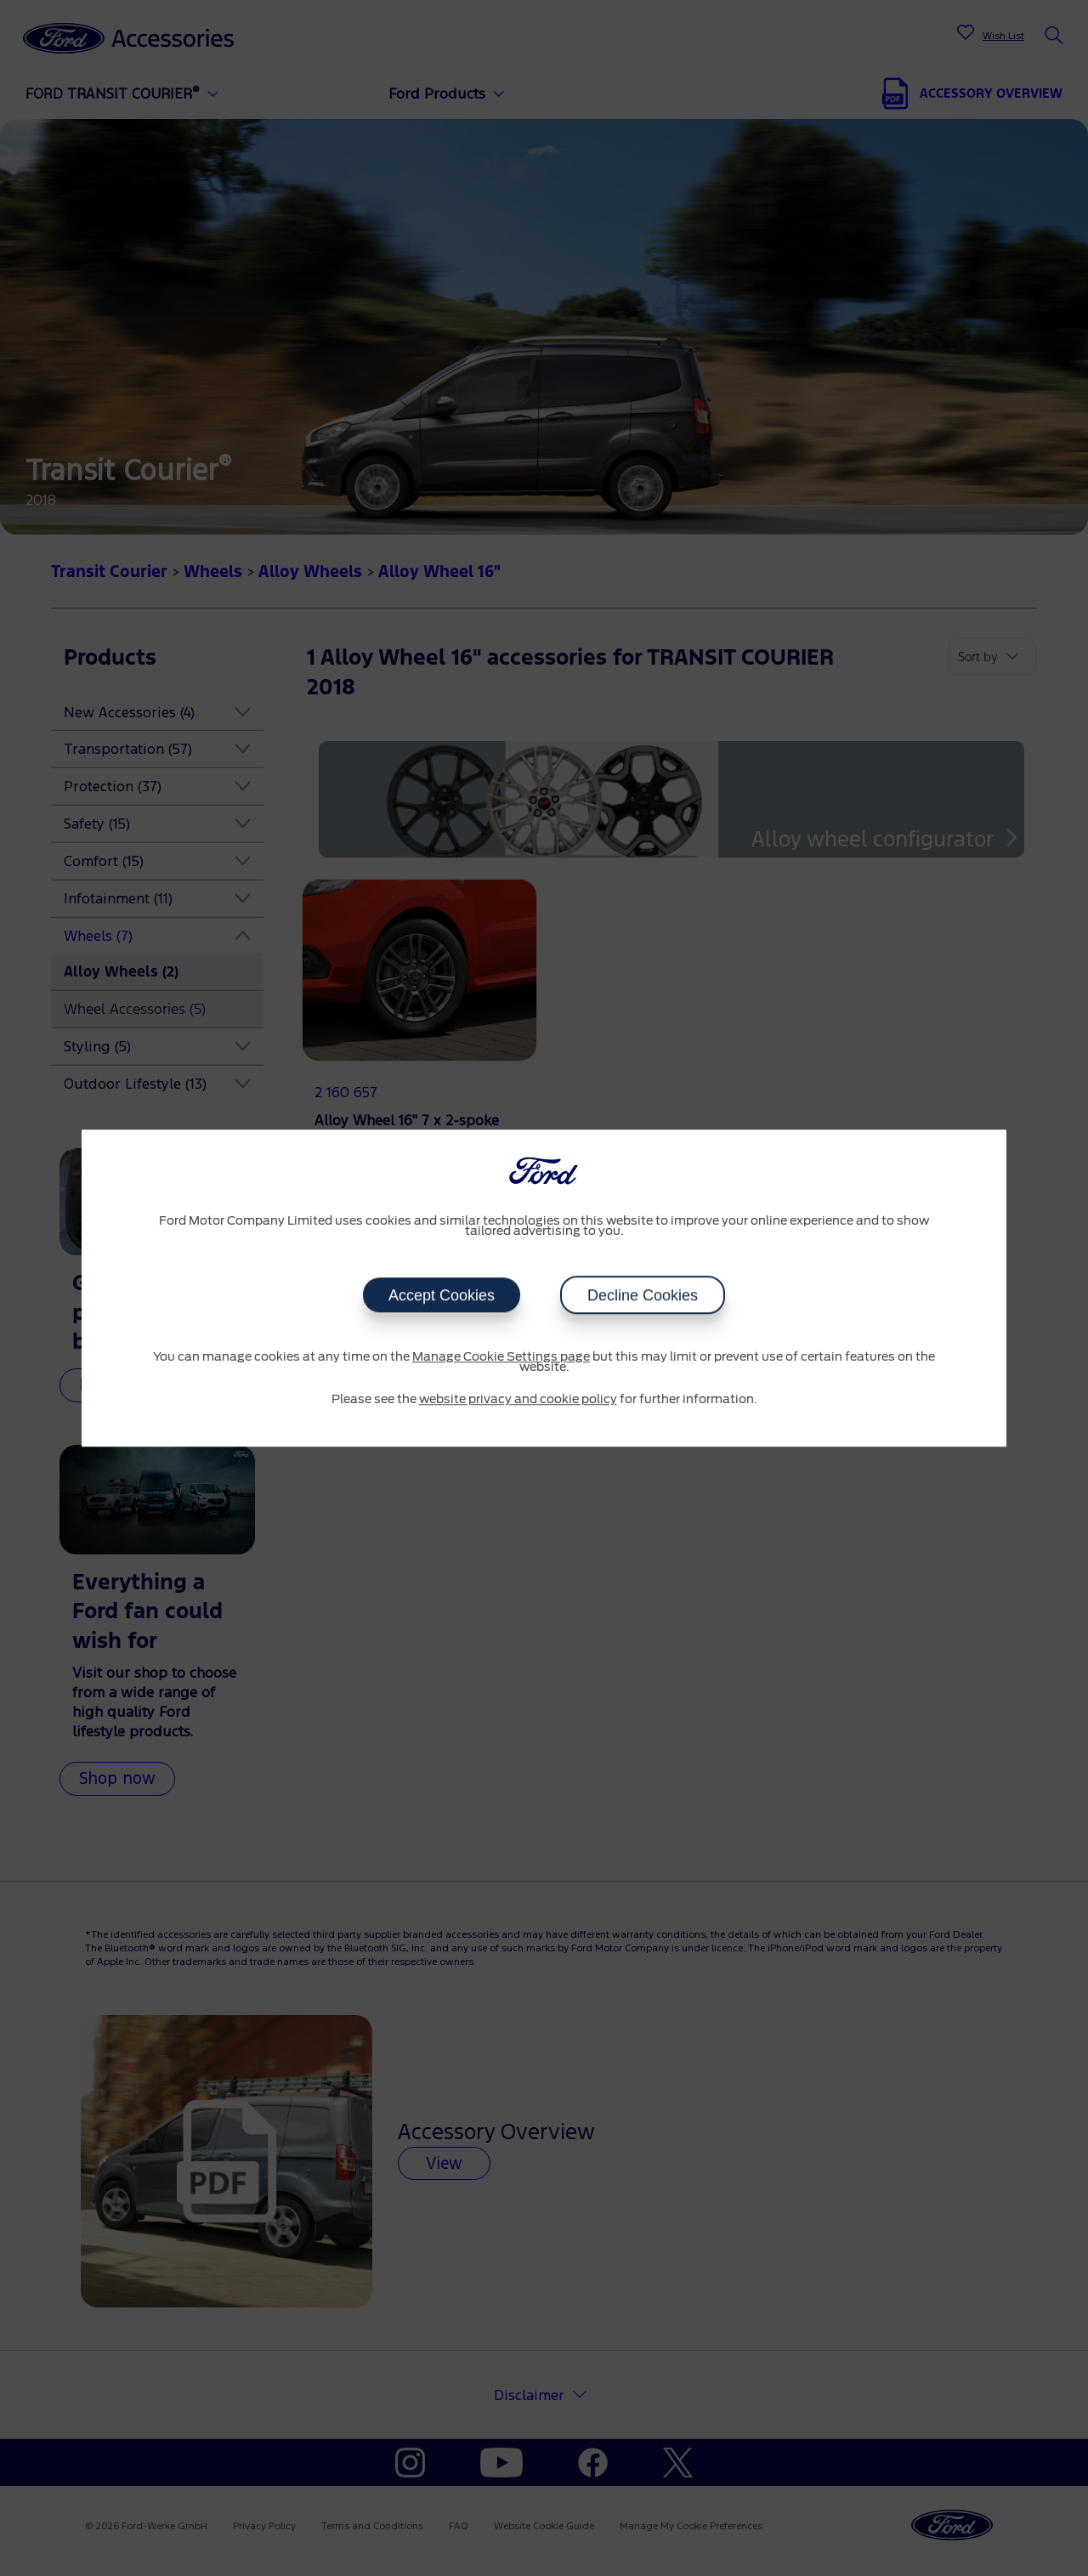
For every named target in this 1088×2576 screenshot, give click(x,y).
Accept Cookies (441, 1295)
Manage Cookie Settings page (501, 1357)
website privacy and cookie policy (518, 1400)
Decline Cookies (642, 1295)
